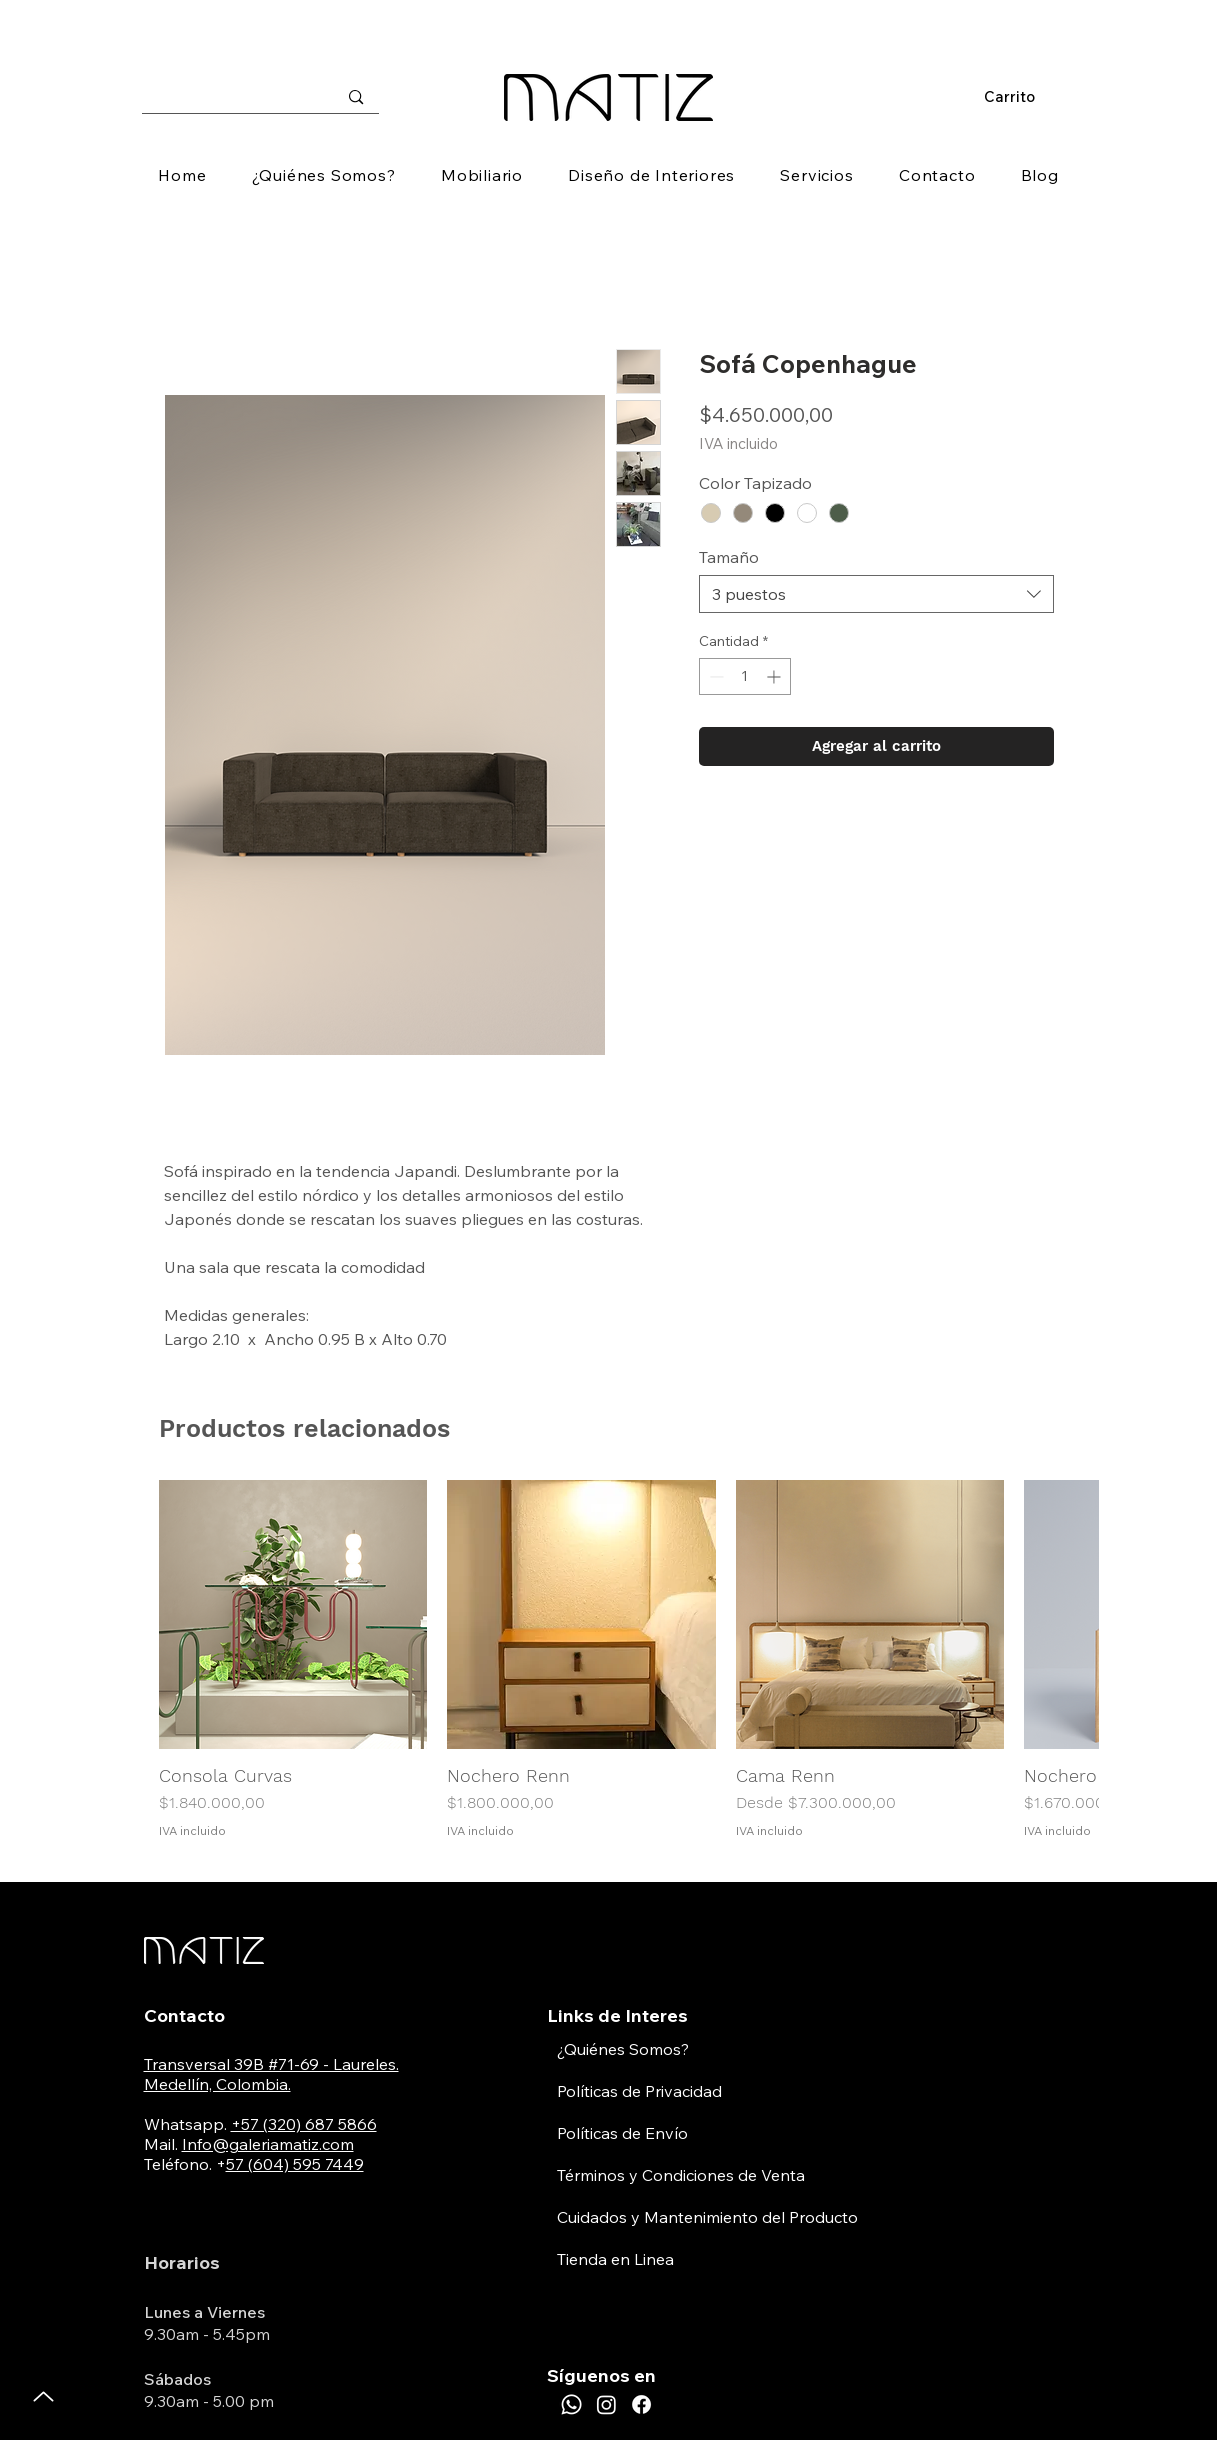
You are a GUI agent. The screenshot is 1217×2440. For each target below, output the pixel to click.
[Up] (43, 2396)
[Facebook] (641, 2404)
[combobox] (876, 594)
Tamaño (729, 557)
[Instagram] (606, 2404)
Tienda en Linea (615, 2259)
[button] (1019, 97)
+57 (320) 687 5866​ (304, 2124)
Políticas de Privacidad (639, 2091)
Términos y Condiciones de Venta (681, 2175)
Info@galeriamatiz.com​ (268, 2144)
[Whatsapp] (571, 2404)
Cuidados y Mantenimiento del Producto (707, 2217)
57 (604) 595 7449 (295, 2164)
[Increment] (775, 676)
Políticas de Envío (622, 2133)
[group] (609, 1659)
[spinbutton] (745, 676)
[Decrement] (714, 676)
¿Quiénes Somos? (623, 2049)
